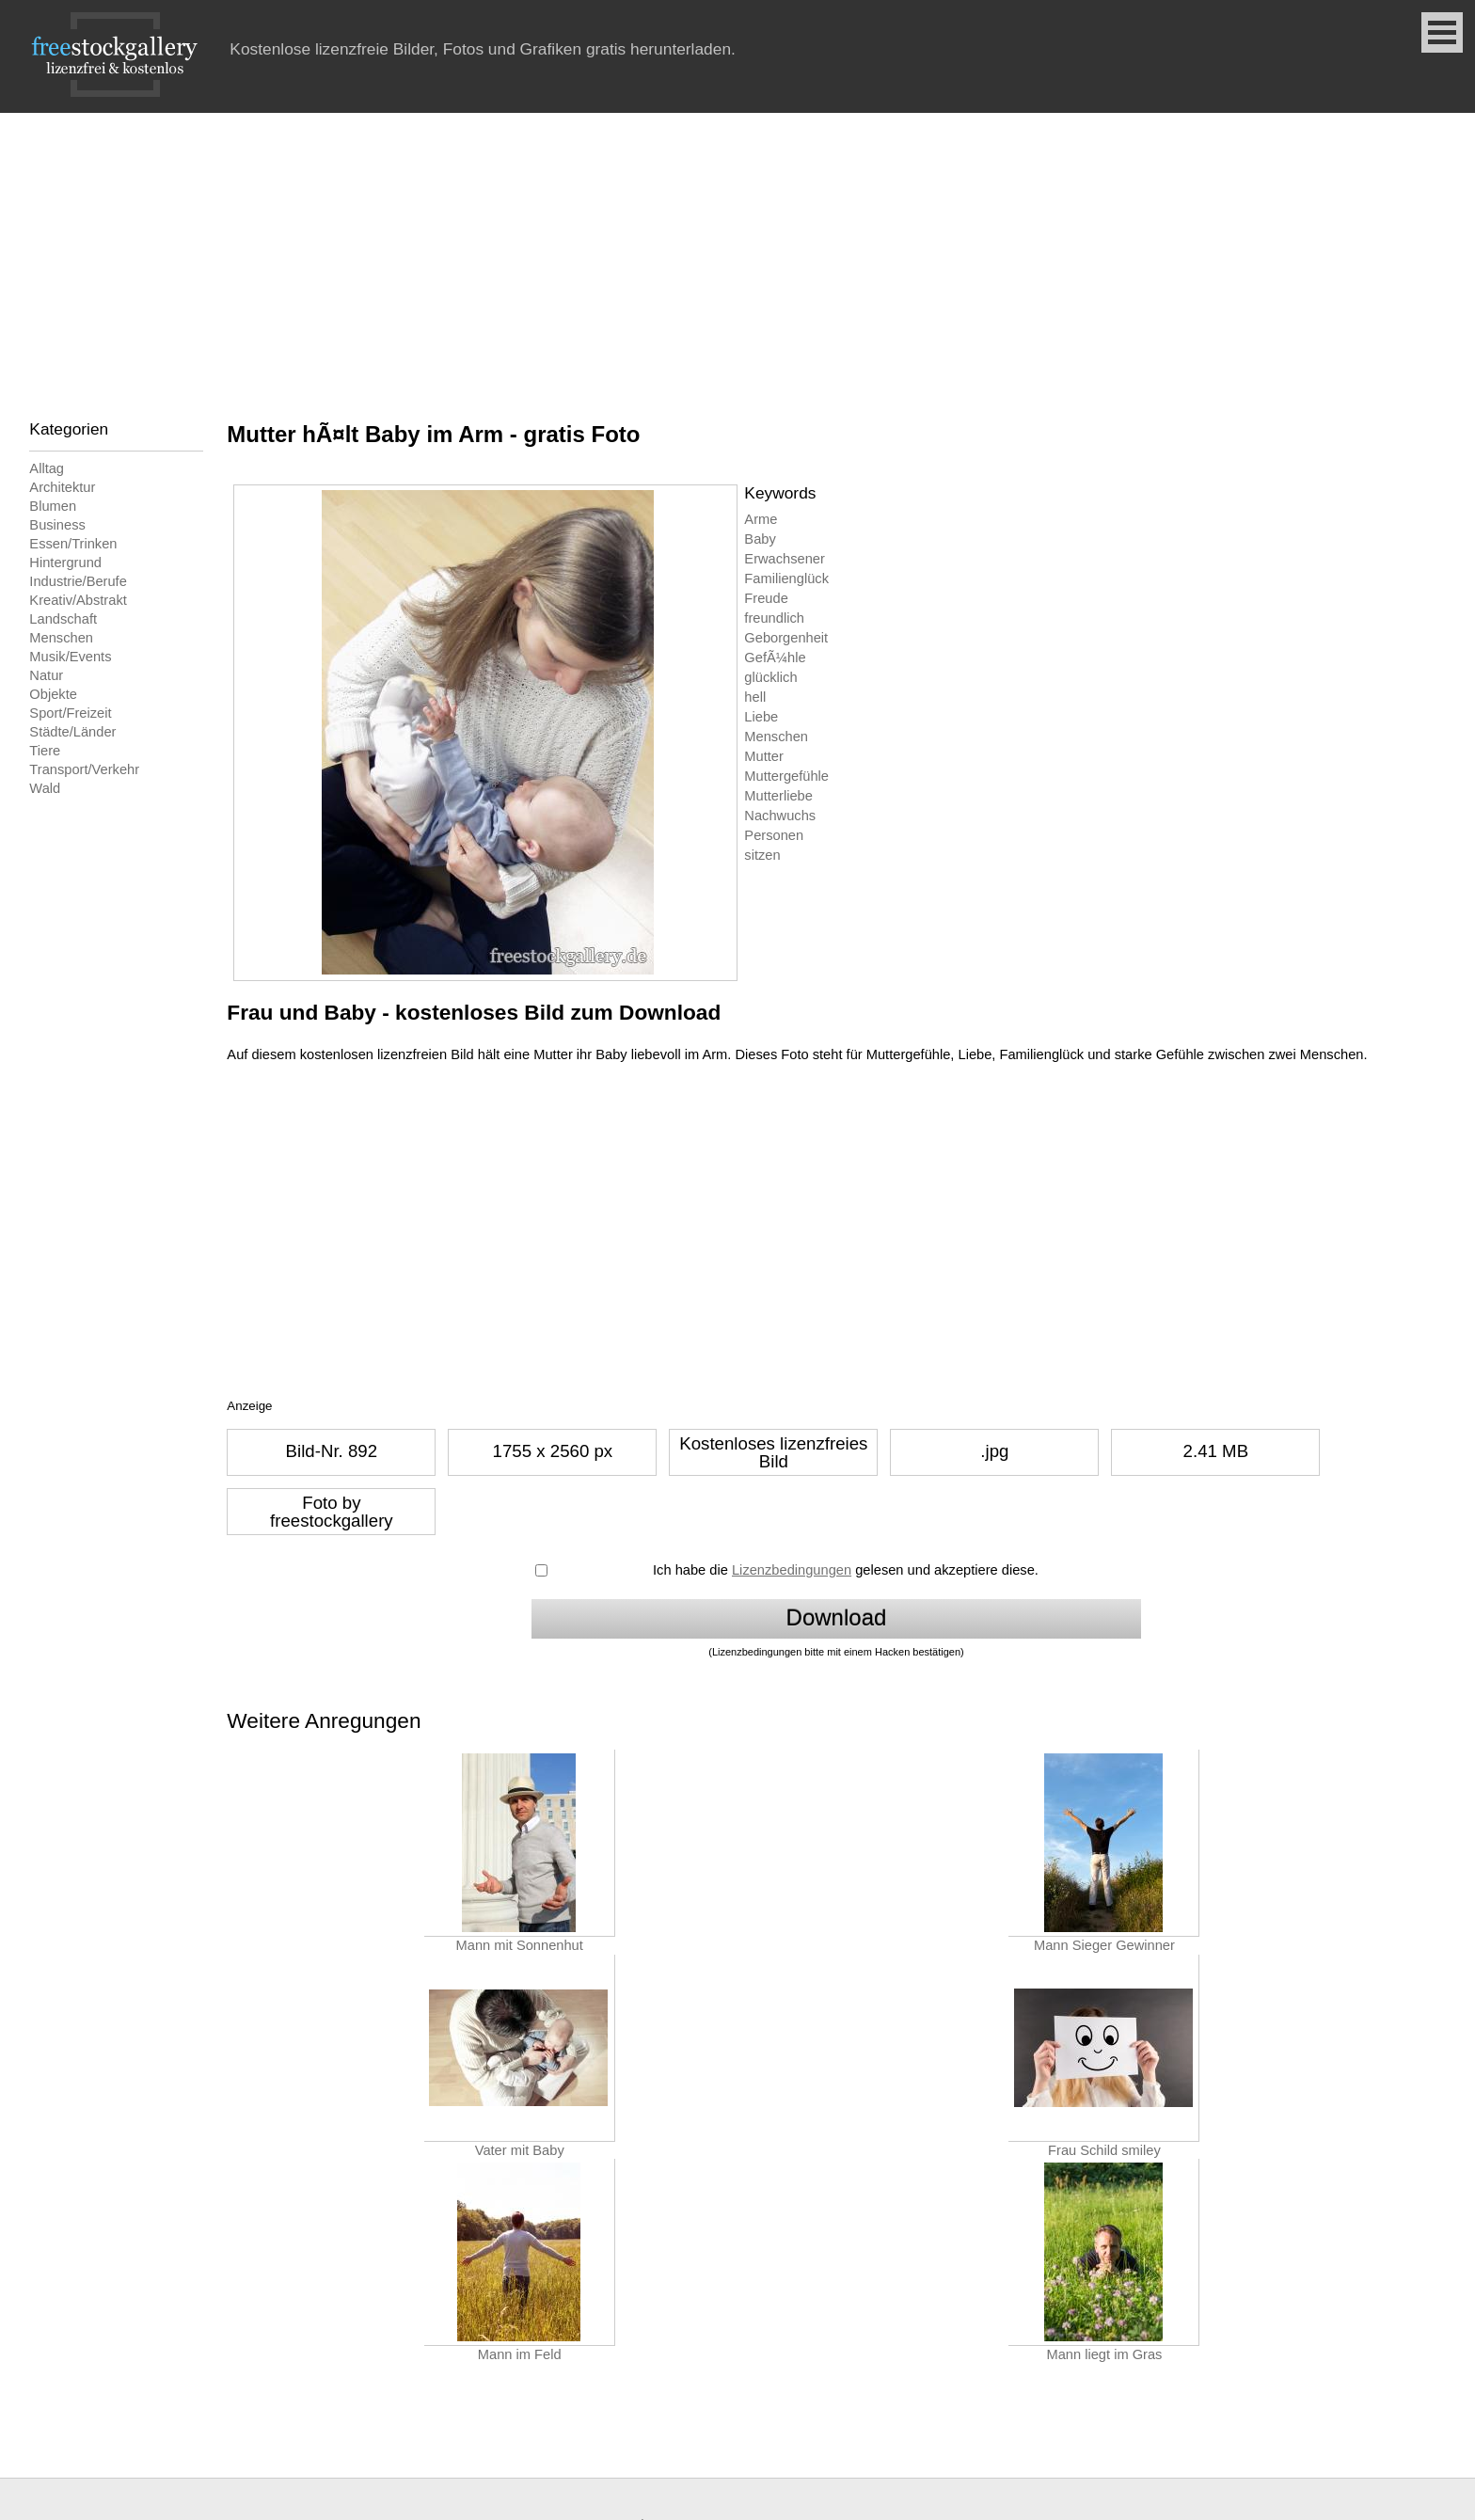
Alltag (46, 468)
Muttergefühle (786, 776)
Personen (773, 835)
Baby (759, 539)
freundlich (774, 618)
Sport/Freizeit (70, 713)
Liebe (761, 716)
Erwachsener (784, 558)
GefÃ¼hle (774, 657)
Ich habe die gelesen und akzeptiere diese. (846, 1569)
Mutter (764, 756)
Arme (760, 519)
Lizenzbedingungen (791, 1569)
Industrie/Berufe (77, 581)
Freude (765, 598)
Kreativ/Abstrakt (77, 600)
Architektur (62, 487)
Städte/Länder (72, 731)
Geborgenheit (786, 637)
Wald (44, 788)
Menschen (61, 637)
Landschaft (63, 618)
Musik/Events (70, 656)
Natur (46, 675)
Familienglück (786, 578)
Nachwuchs (780, 815)
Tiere (44, 750)
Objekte (53, 694)
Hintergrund (65, 562)
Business (57, 524)
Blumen (52, 506)
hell (755, 697)
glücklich (770, 677)
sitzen (762, 855)
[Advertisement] (737, 254)
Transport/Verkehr (84, 769)
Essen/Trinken (73, 543)
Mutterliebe (778, 795)
